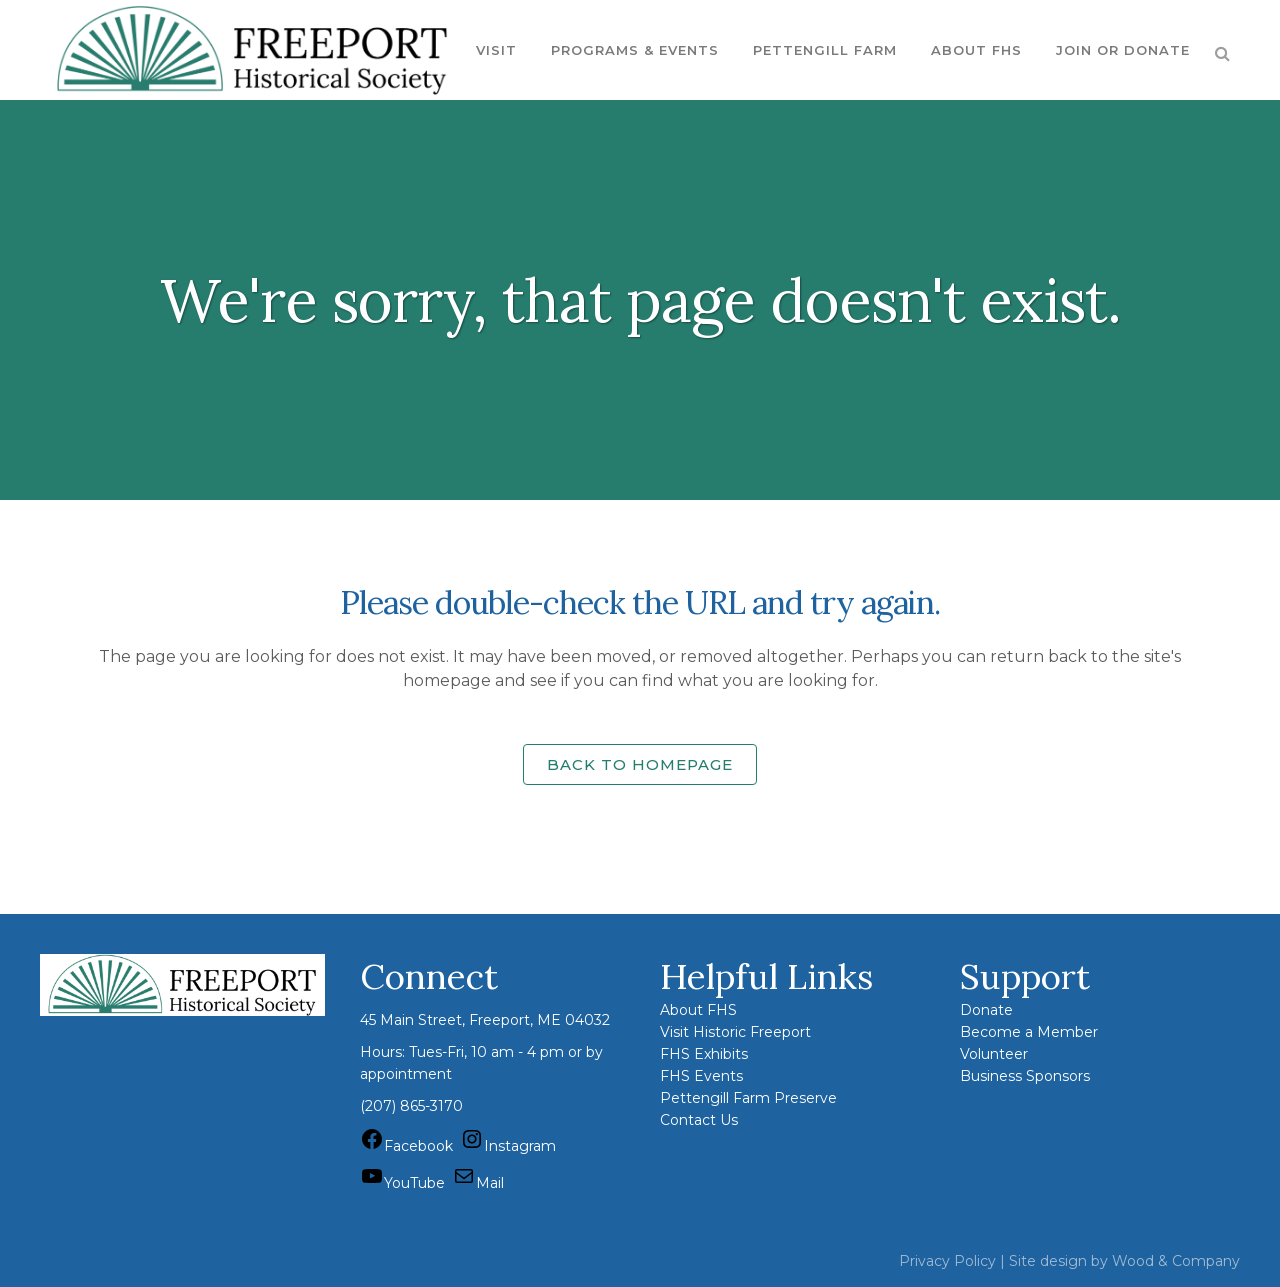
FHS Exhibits (704, 1054)
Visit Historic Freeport (735, 1032)
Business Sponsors (1025, 1076)
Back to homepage (640, 764)
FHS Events (701, 1076)
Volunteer (994, 1054)
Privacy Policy (947, 1261)
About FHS (698, 1010)
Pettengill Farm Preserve (748, 1098)
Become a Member (1029, 1032)
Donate (986, 1010)
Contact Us (699, 1120)
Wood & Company (1176, 1261)
